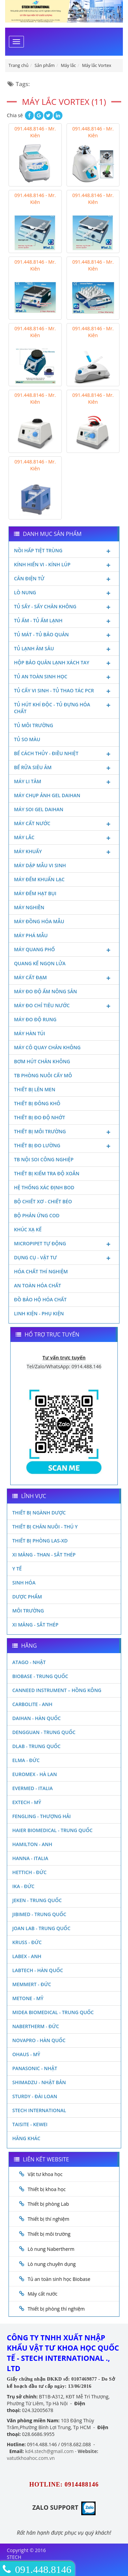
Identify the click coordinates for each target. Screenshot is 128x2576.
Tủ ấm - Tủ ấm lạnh (64, 621)
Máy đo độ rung (35, 1019)
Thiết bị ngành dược (39, 1512)
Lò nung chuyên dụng (52, 2264)
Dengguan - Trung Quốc (43, 1732)
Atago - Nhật (29, 1662)
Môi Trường (28, 1610)
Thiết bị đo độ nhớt (39, 1117)
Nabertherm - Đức (35, 2026)
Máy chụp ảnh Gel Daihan (47, 795)
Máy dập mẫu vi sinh (40, 865)
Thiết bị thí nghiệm (48, 2219)
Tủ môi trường (33, 725)
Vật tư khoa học (45, 2174)
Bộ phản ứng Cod (36, 1215)
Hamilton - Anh (32, 1844)
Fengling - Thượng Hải (41, 1816)
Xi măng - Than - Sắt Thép (43, 1554)
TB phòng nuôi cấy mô (43, 1075)
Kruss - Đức (27, 1942)
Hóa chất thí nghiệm (41, 1271)
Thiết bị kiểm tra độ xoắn (46, 1173)
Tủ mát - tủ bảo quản (64, 635)
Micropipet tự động (64, 1244)
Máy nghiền (29, 907)
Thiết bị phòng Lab (48, 2204)
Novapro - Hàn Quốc (39, 2040)
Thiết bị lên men (34, 1089)
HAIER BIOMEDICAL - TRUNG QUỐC (52, 1830)
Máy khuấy (64, 852)
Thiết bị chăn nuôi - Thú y (45, 1526)
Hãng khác (26, 2138)
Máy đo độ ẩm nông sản (45, 991)
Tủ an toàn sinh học (64, 677)
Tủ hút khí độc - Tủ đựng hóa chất (64, 708)
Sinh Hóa (23, 1582)
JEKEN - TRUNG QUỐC (37, 1900)
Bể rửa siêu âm (64, 768)
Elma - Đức (26, 1760)
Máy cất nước (64, 824)
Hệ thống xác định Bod (44, 1187)
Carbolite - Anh (32, 1704)
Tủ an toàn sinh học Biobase (59, 2279)
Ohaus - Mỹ (26, 2054)
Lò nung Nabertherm (51, 2249)
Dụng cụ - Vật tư (64, 1258)
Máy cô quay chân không (47, 1047)
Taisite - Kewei (29, 2124)
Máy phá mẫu (31, 935)
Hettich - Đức (29, 1872)
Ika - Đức (23, 1886)
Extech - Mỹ (26, 1802)
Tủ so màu (27, 739)
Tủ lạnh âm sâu (64, 649)
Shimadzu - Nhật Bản (39, 2082)
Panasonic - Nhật (34, 2068)
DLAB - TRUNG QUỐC (36, 1746)
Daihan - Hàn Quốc (36, 1718)
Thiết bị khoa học (47, 2189)
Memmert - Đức (31, 1984)
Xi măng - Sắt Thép (35, 1624)
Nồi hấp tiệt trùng (64, 551)
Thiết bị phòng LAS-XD (40, 1540)
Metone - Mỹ (27, 1998)
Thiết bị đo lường (64, 1146)
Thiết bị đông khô (37, 1103)
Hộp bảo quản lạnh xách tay (64, 663)
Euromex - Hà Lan (34, 1774)
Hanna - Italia (30, 1858)
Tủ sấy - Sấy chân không (64, 607)
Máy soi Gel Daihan (38, 809)
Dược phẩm (27, 1596)
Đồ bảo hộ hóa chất (40, 1299)
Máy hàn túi (29, 1033)
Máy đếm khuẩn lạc (39, 879)
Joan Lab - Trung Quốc (41, 1928)
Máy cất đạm (64, 978)
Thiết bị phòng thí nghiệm (56, 2308)
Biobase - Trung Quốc (40, 1676)
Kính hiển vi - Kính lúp (64, 565)
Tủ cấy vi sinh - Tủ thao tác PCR (64, 691)
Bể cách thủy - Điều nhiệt (64, 754)
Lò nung (64, 593)
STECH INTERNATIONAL (39, 2110)
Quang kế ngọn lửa (40, 963)
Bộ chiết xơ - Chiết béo (43, 1201)
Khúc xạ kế (28, 1229)
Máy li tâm (64, 782)
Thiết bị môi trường (64, 1132)
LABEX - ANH (26, 1956)
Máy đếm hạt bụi (35, 893)
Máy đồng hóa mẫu (39, 921)
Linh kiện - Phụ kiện (39, 1313)
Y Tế (17, 1568)
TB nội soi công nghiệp (43, 1159)
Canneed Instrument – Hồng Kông (56, 1690)
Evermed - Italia (32, 1788)
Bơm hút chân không (42, 1061)
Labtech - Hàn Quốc (37, 1970)
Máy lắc (64, 838)
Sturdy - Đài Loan (34, 2096)
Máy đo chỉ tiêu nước (64, 1006)
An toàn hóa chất (37, 1285)
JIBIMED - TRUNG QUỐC (39, 1914)
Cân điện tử (64, 579)
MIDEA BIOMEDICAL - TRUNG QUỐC (53, 2012)
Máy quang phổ (64, 950)
